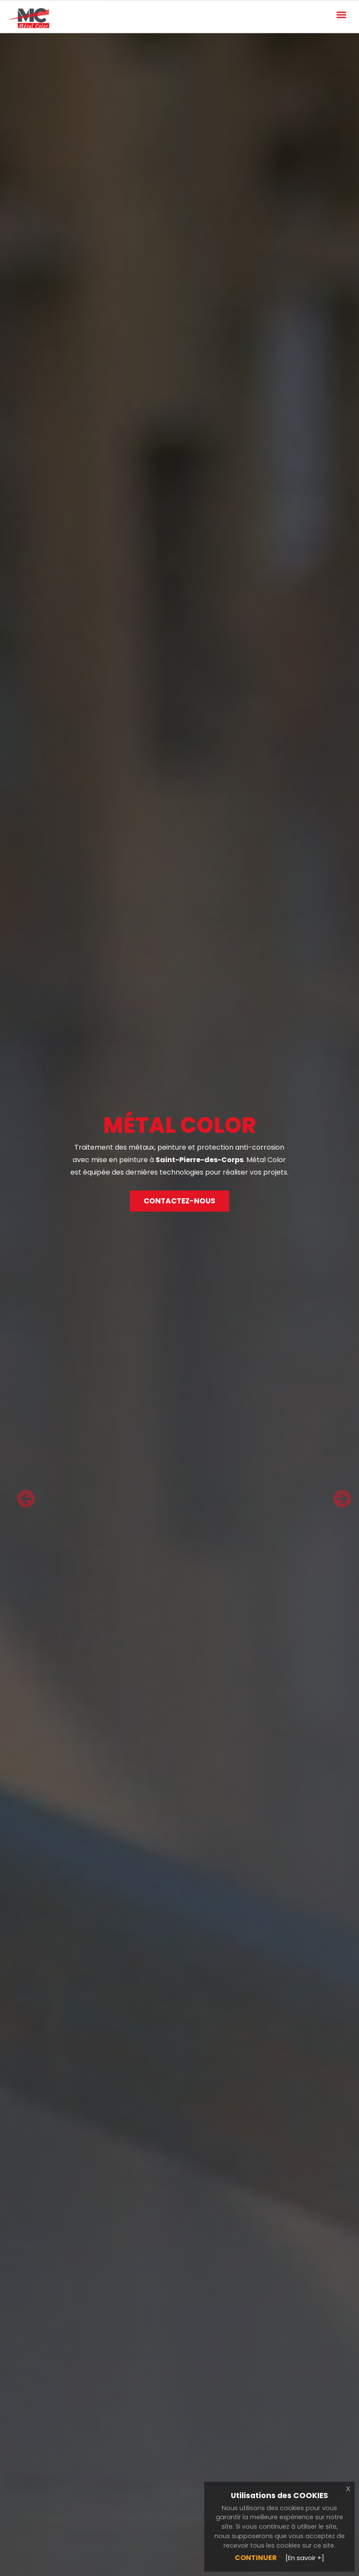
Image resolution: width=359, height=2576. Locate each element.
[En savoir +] (304, 2557)
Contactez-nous (179, 1201)
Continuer (256, 2558)
